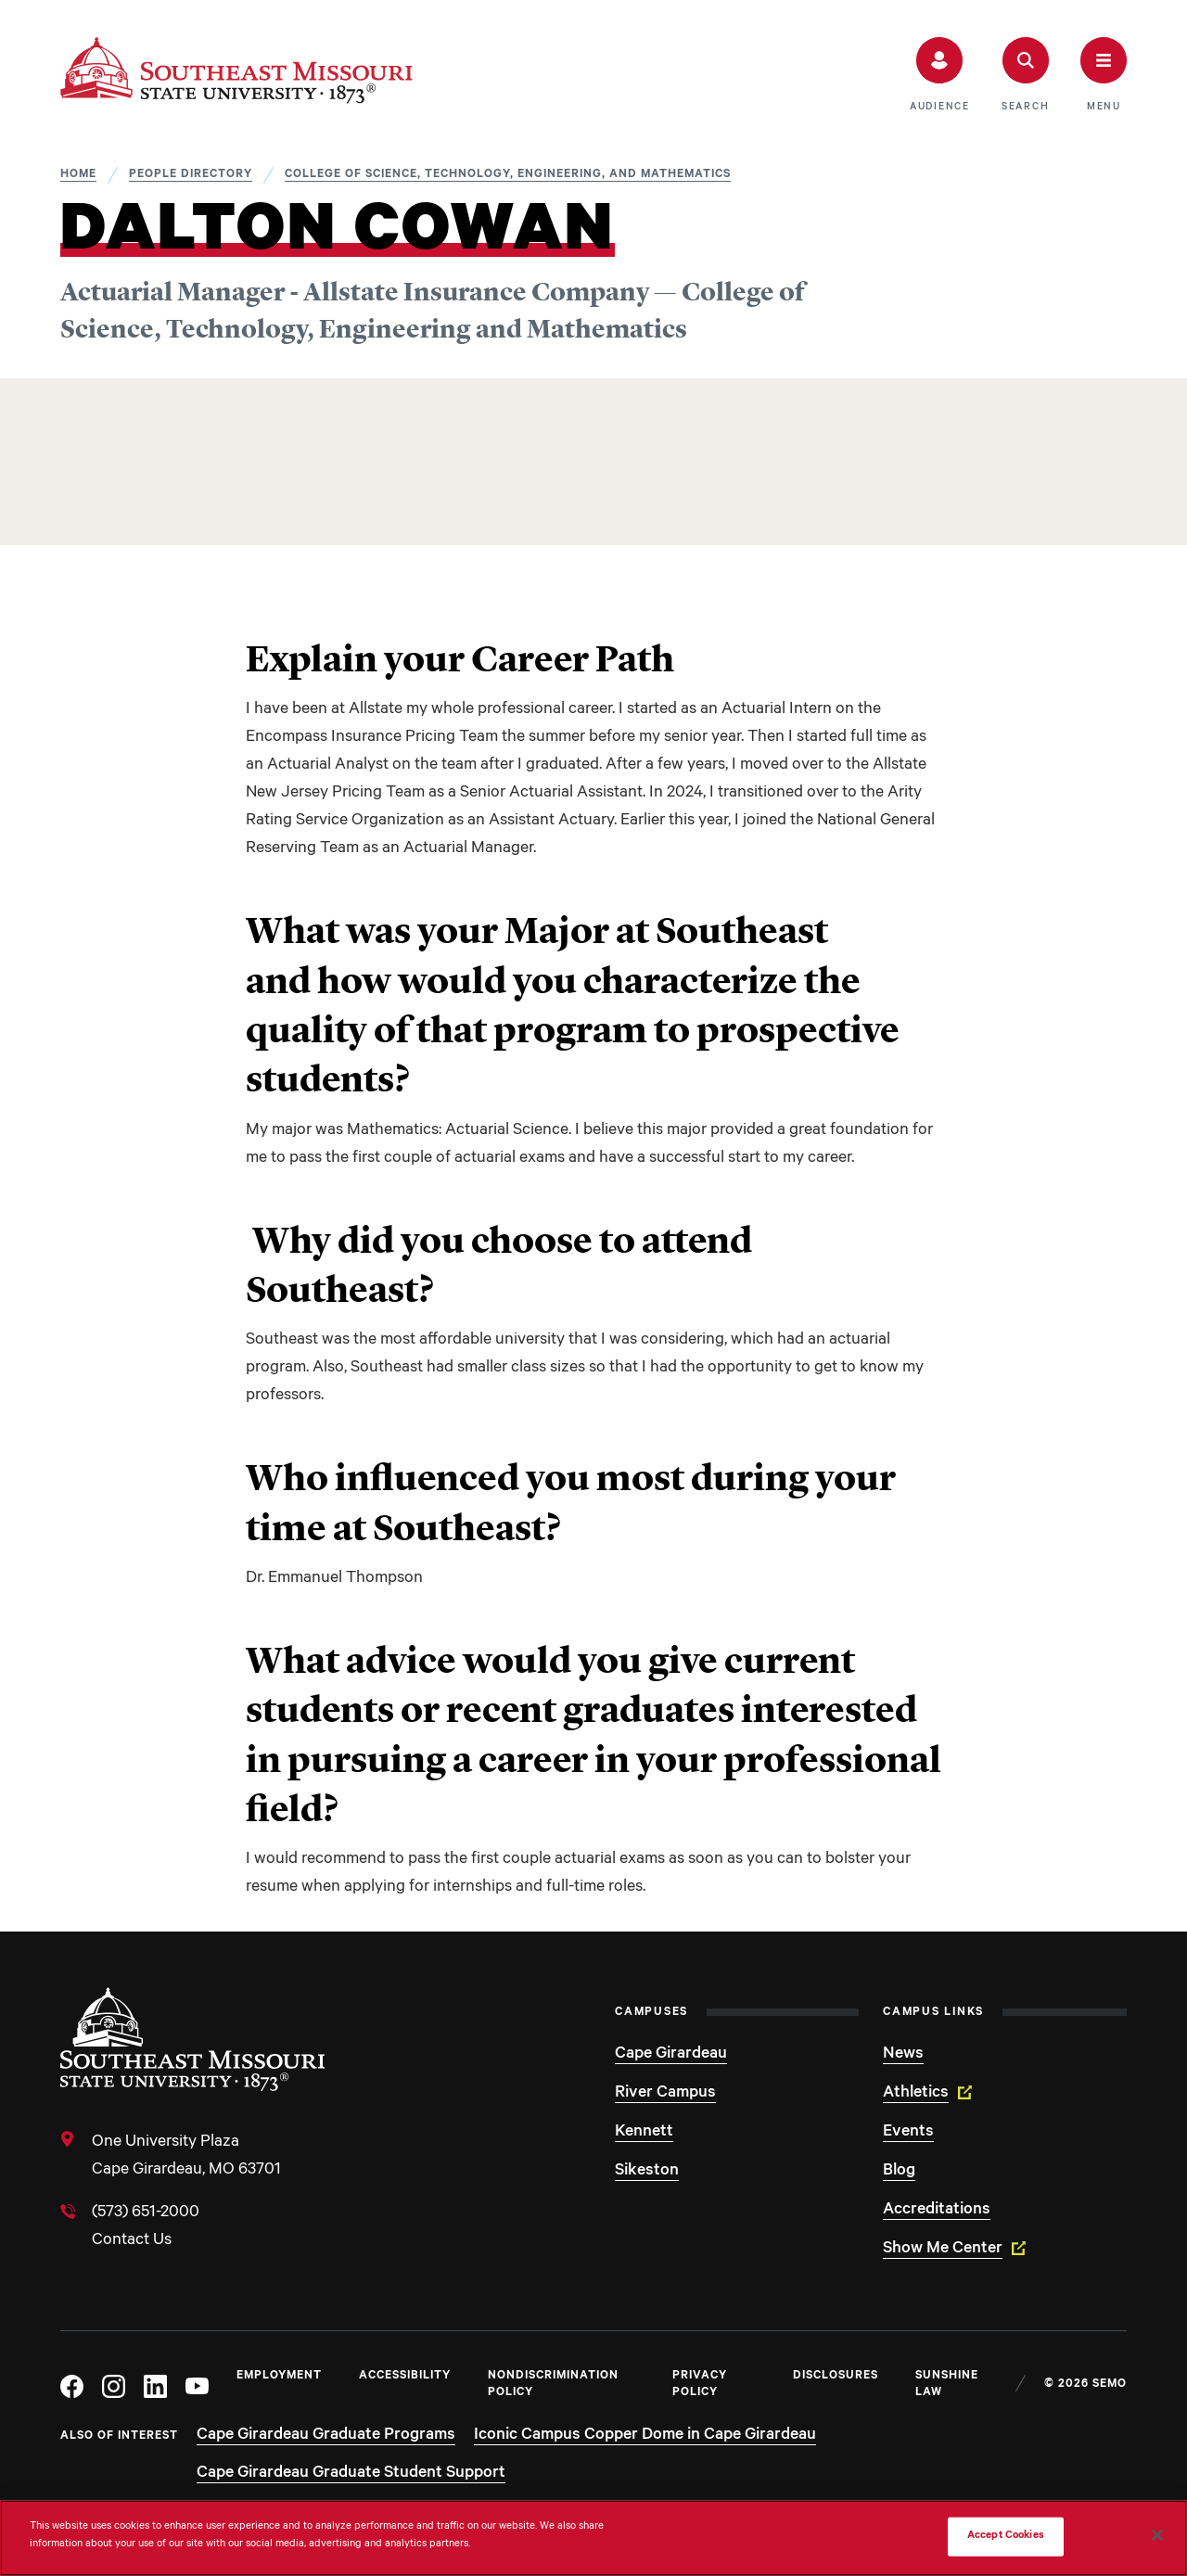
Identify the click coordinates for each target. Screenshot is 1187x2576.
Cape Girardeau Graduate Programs (326, 2436)
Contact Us (132, 2241)
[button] (940, 75)
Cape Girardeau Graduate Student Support (351, 2474)
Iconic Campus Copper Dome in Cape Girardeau (645, 2436)
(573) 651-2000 (145, 2213)
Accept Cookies (1005, 2537)
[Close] (1157, 2535)
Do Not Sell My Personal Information (842, 2537)
